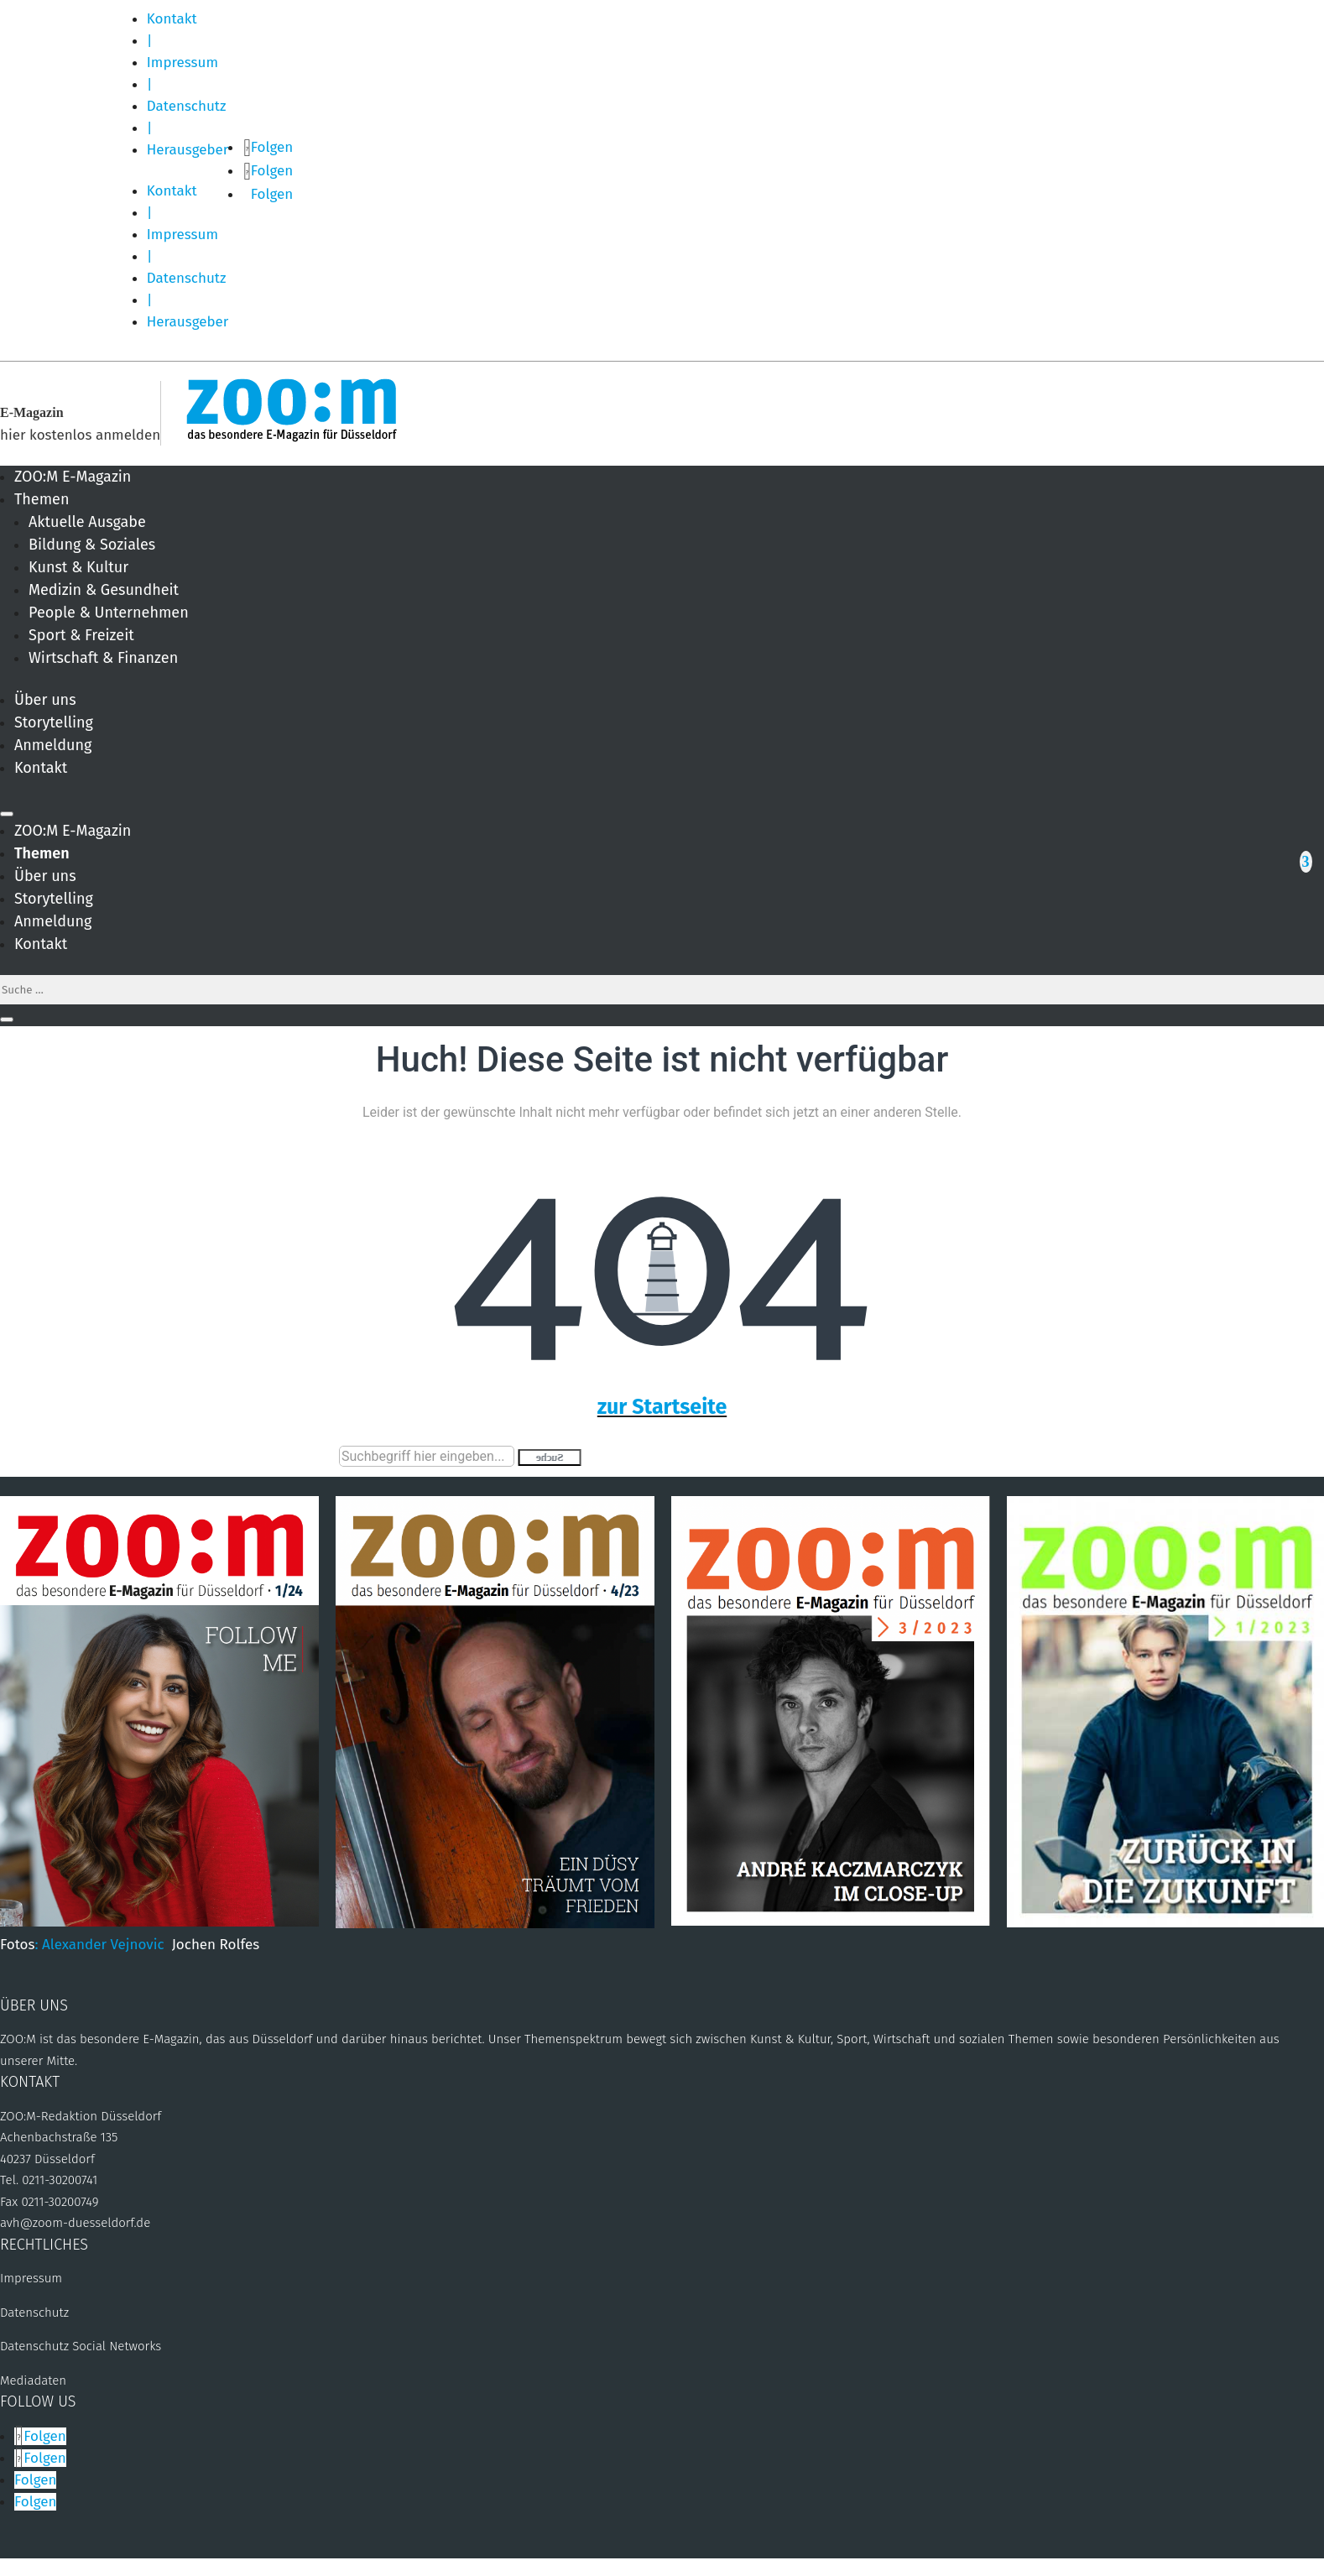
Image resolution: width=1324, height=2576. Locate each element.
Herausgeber (188, 150)
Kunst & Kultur (78, 567)
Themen (41, 499)
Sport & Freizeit (81, 635)
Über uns (45, 700)
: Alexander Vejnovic (102, 1944)
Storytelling (53, 722)
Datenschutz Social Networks (80, 2346)
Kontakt (172, 19)
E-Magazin (32, 412)
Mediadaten (33, 2380)
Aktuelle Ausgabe (87, 522)
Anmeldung (52, 745)
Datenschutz (187, 106)
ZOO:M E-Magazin (72, 476)
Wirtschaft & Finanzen (103, 658)
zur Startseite (662, 1407)
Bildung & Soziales (92, 544)
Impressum (182, 62)
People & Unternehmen (109, 612)
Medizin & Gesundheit (104, 590)
